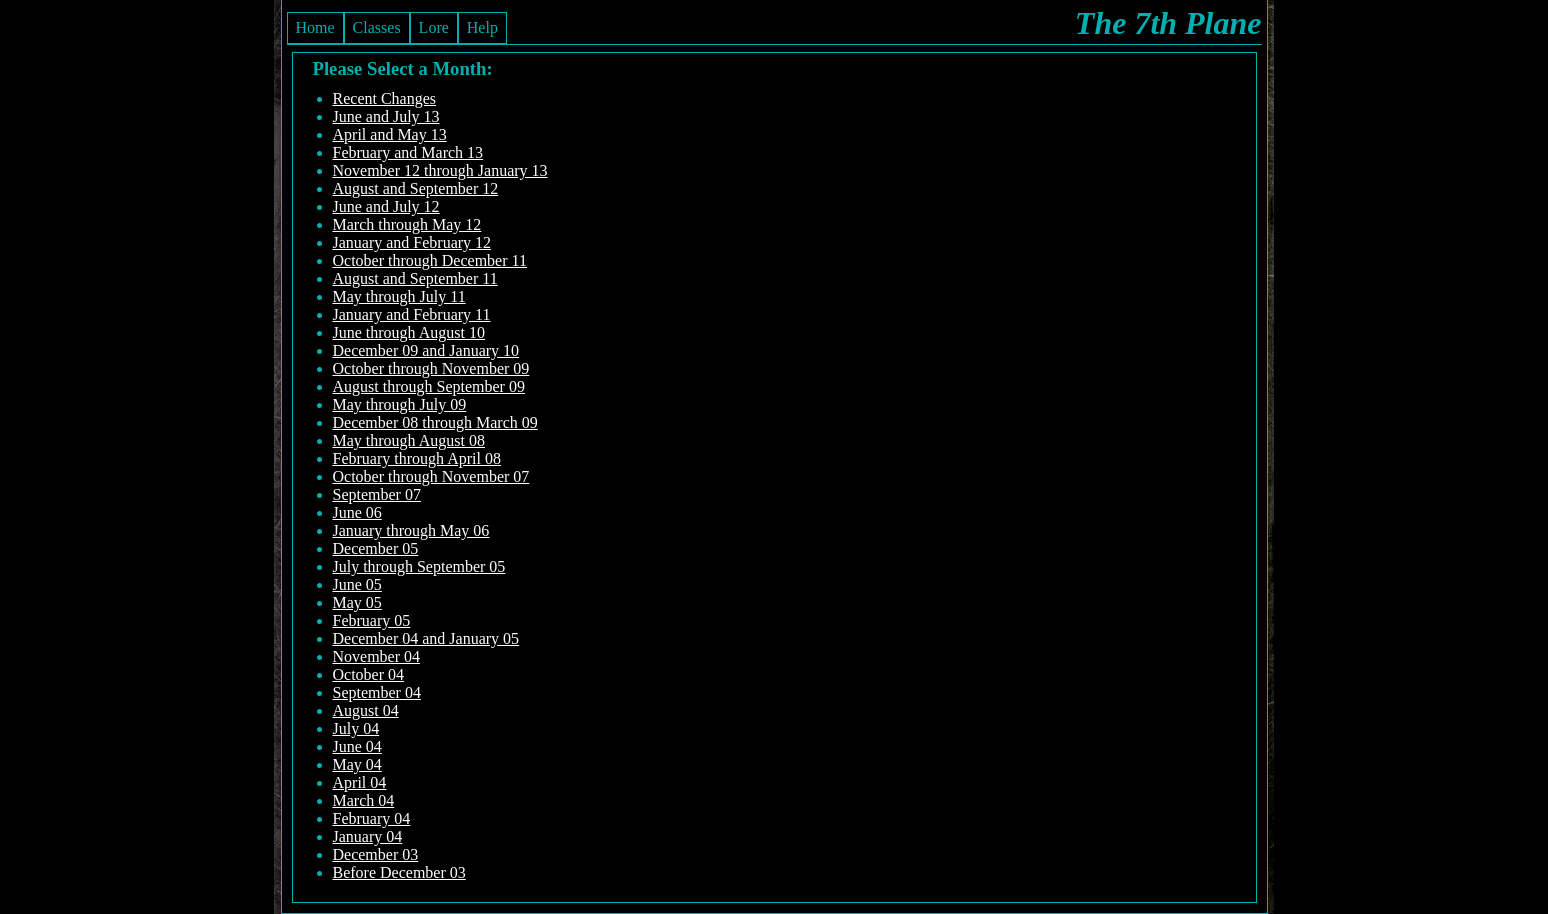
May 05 (357, 602)
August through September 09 (429, 386)
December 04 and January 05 (426, 638)
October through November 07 (431, 476)
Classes (377, 27)
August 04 (366, 710)
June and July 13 (386, 116)
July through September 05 (419, 566)
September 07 (377, 494)
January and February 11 (412, 314)
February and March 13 (408, 152)
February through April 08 (417, 458)
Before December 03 (399, 872)
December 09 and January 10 (426, 350)
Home (315, 27)
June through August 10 (409, 332)
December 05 (376, 548)
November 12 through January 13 (440, 170)
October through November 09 (431, 368)
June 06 (357, 512)
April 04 (360, 782)
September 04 (377, 692)
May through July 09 (400, 404)
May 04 (357, 764)
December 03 (376, 854)
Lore (434, 27)
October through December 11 (430, 260)
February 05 (372, 620)
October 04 (369, 674)
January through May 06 (411, 530)
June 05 (357, 584)
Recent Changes (385, 98)
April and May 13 (390, 134)
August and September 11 (415, 278)
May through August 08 (409, 440)
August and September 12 (416, 188)
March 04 (364, 800)
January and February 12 (412, 242)
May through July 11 (399, 296)
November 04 (377, 656)
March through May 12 (407, 224)
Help (482, 27)
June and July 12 (386, 206)
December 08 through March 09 (435, 422)
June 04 (357, 746)
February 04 (372, 818)
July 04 (356, 728)
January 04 (368, 836)
